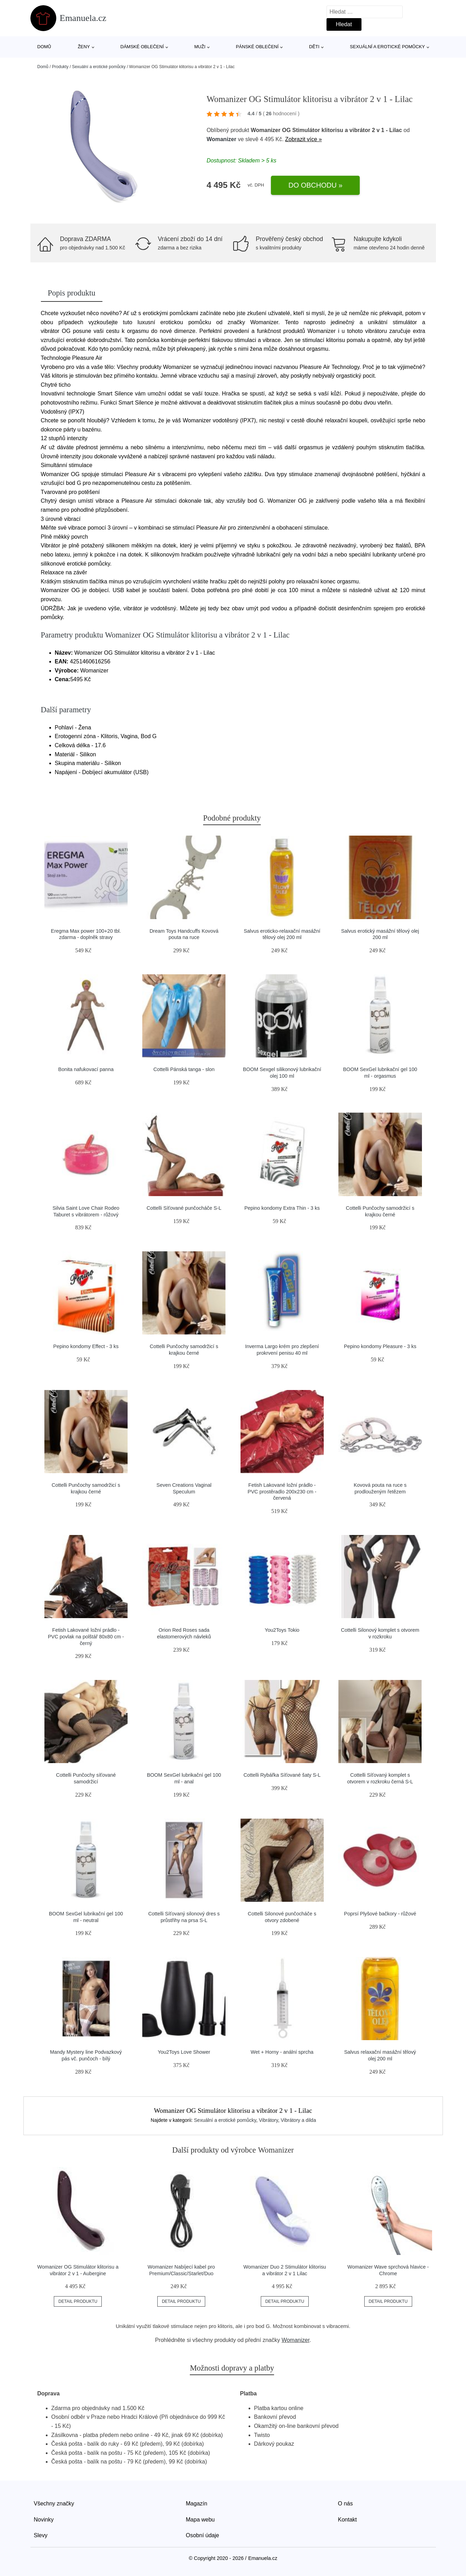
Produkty (60, 66)
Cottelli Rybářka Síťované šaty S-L (282, 1775)
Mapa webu (200, 2520)
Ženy (84, 46)
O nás (345, 2503)
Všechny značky (54, 2503)
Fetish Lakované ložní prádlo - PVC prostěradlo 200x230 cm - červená (282, 1491)
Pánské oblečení (257, 46)
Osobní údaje (202, 2535)
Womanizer (221, 139)
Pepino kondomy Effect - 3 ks (86, 1346)
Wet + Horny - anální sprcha (282, 2052)
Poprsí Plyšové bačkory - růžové (380, 1913)
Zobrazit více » (303, 139)
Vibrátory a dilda (298, 2120)
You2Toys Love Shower (184, 2052)
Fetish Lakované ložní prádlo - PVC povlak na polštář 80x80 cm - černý (86, 1636)
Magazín (196, 2503)
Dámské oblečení (142, 46)
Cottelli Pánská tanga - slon (184, 1069)
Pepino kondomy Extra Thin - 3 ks (282, 1208)
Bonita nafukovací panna (86, 1069)
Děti (314, 46)
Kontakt (347, 2520)
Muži (200, 46)
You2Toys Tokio (282, 1630)
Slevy (41, 2535)
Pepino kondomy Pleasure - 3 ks (380, 1346)
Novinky (44, 2520)
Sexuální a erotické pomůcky (387, 46)
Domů (44, 46)
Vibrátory (268, 2120)
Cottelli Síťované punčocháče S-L (183, 1208)
